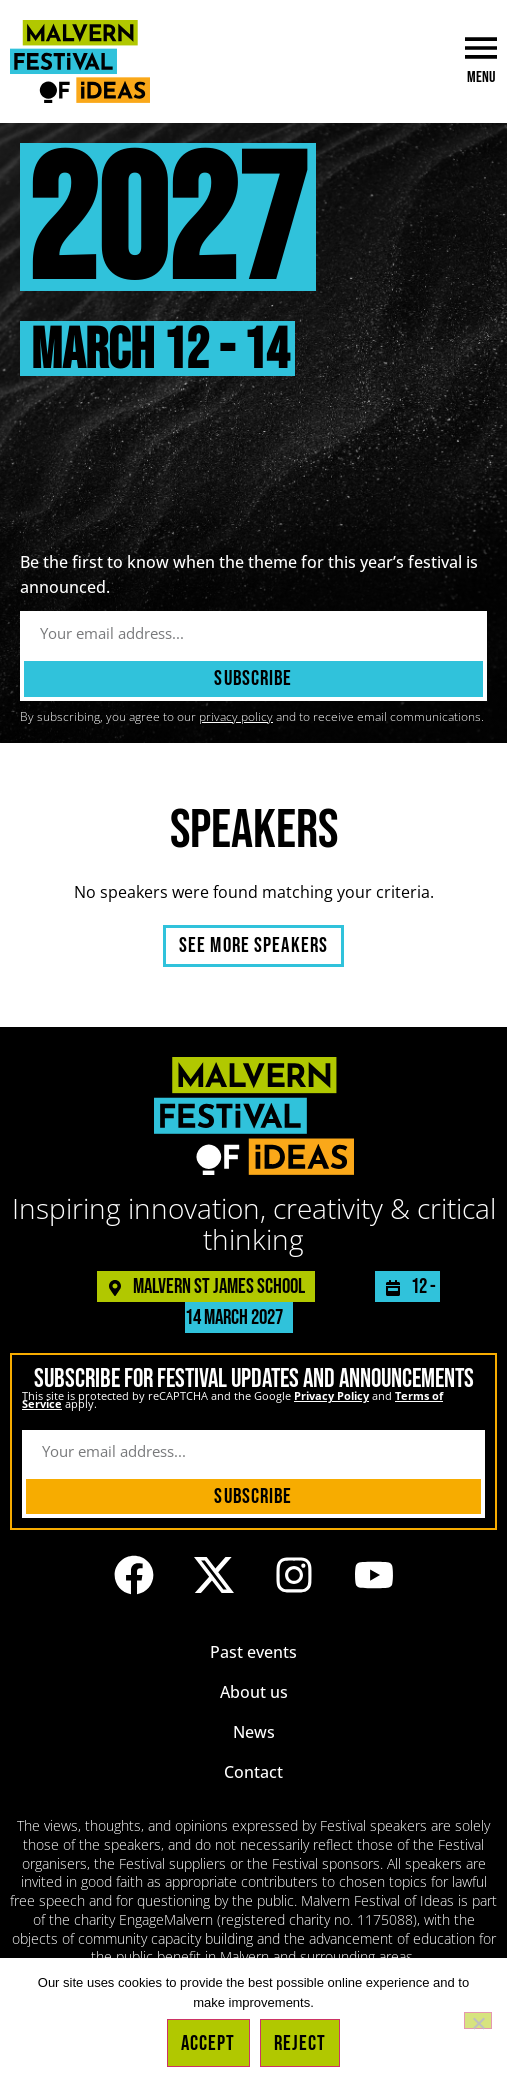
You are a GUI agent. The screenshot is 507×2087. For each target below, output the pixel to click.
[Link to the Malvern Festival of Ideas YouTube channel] (374, 1575)
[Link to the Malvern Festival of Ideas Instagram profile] (294, 1575)
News (254, 1732)
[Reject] (478, 2020)
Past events (253, 1652)
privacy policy (236, 716)
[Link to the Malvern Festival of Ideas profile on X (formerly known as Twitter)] (214, 1575)
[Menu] (481, 48)
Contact (253, 1772)
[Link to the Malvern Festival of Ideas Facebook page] (134, 1575)
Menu (481, 77)
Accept (208, 2043)
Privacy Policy (331, 1395)
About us (254, 1692)
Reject (300, 2043)
